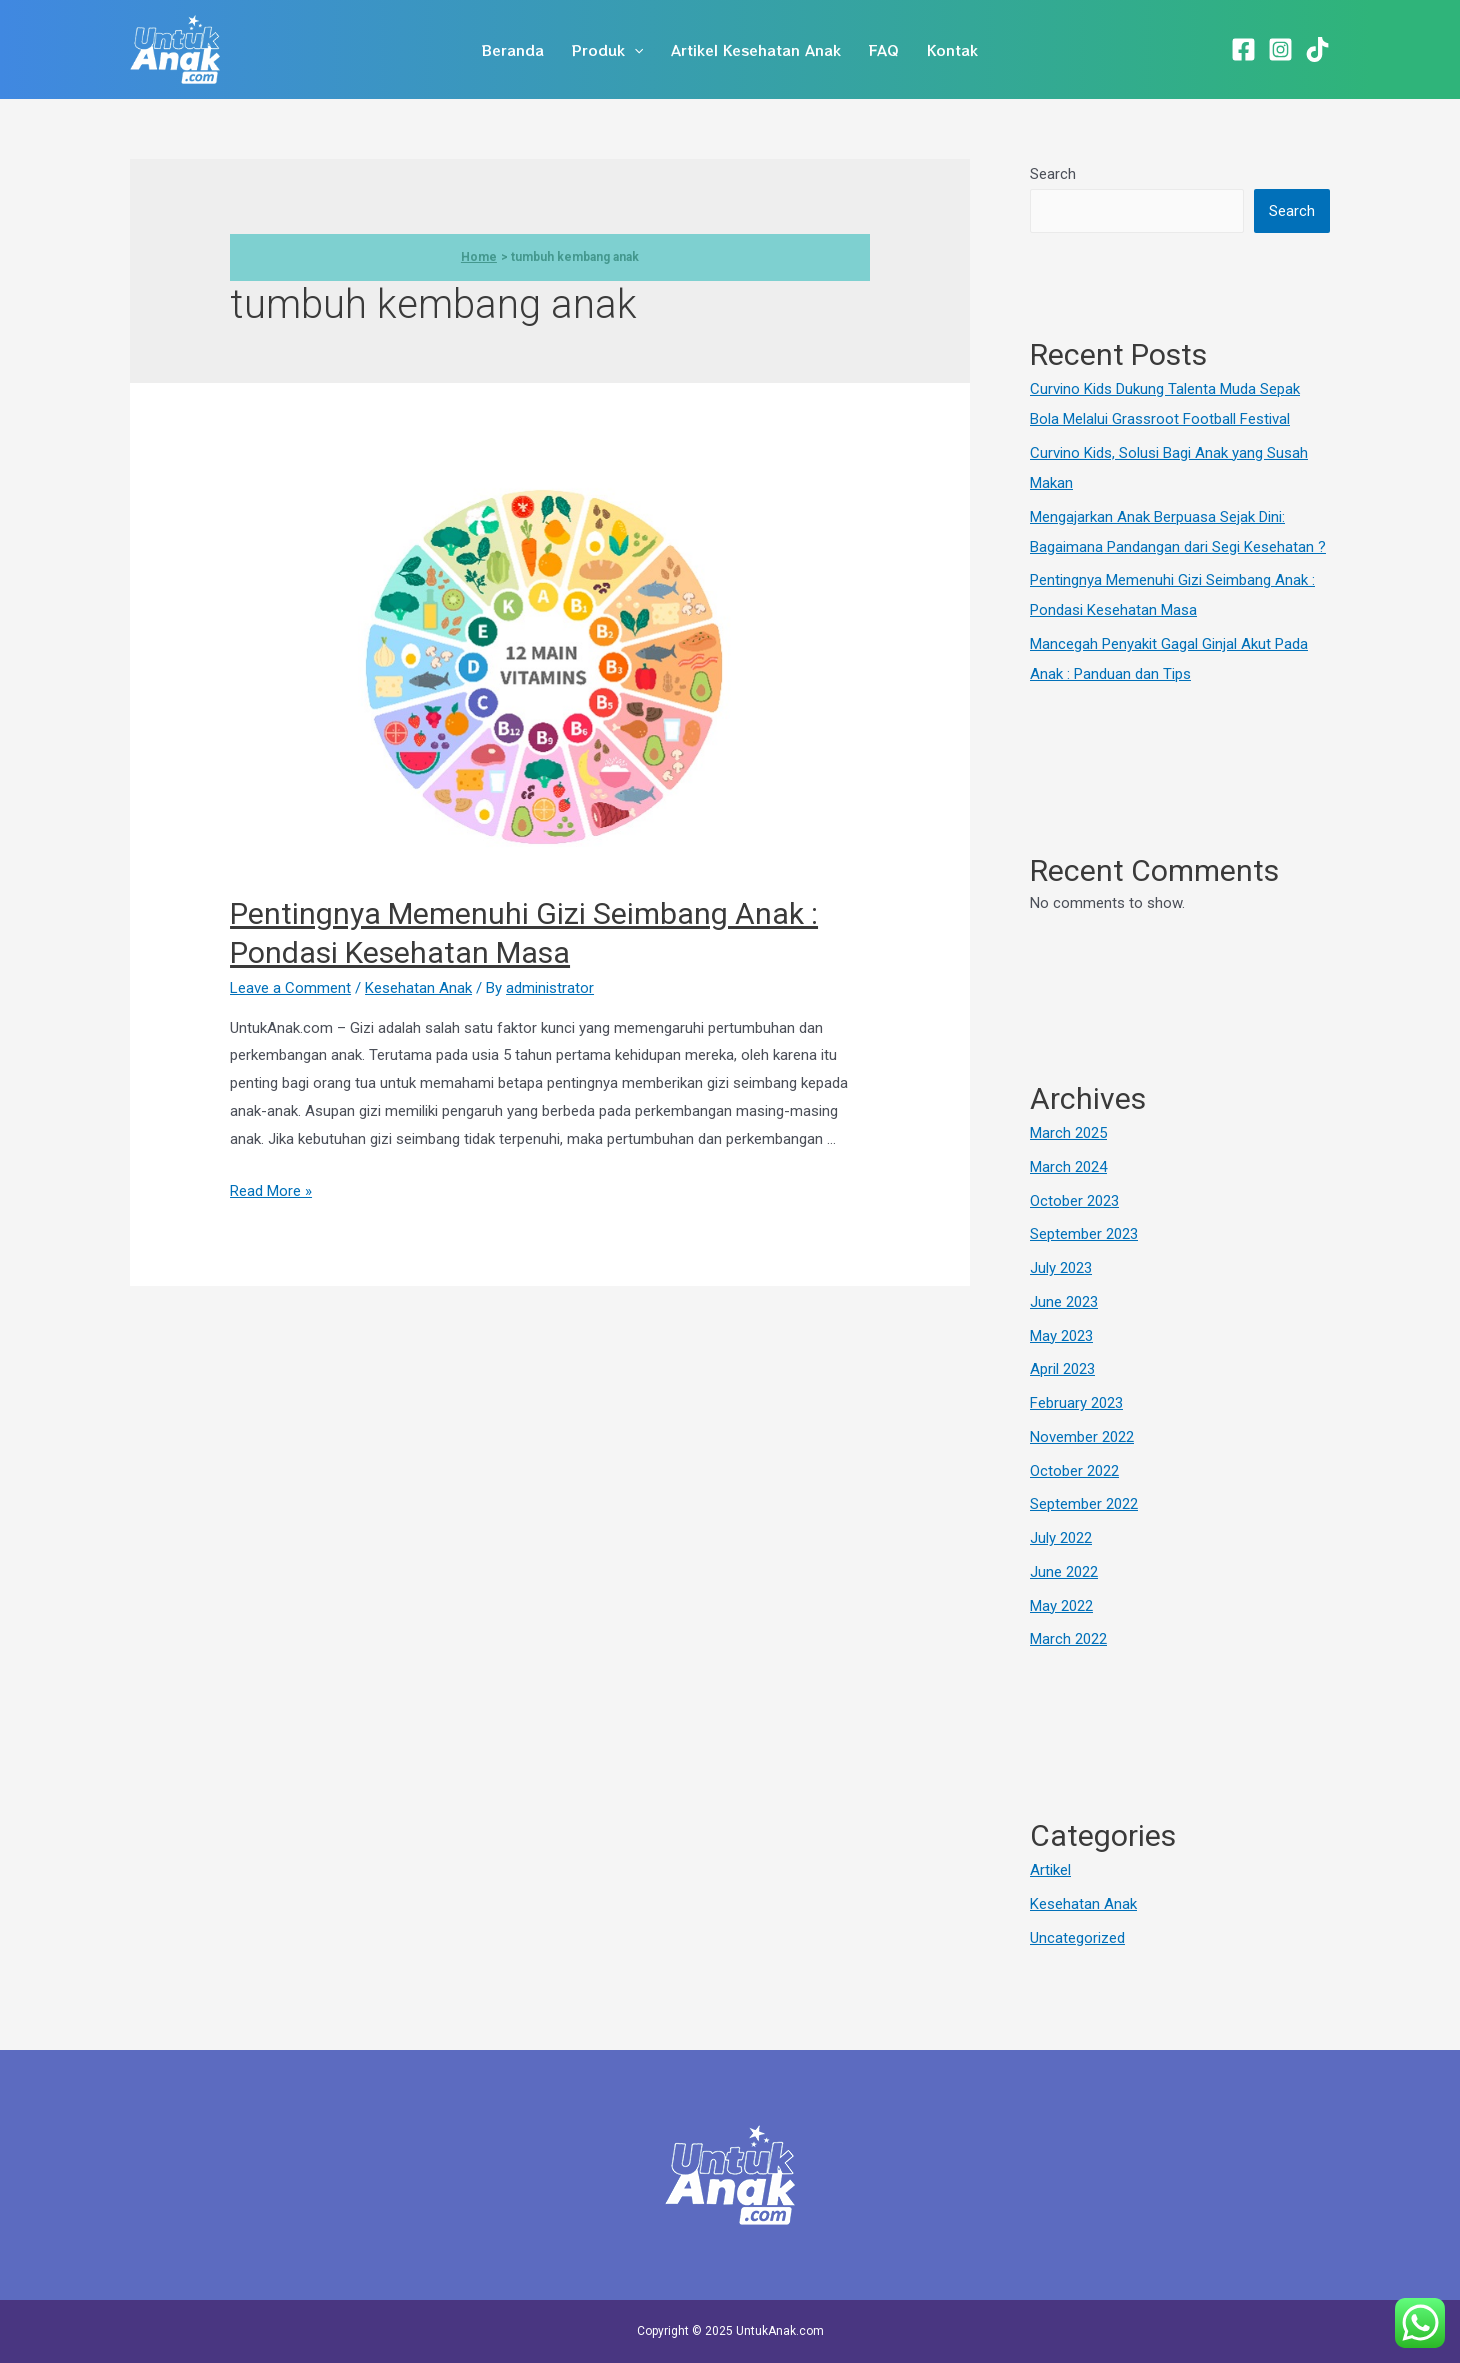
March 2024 (1068, 1167)
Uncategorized (1077, 1938)
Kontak (952, 50)
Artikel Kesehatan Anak (756, 50)
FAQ (884, 50)
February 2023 (1076, 1403)
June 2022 (1064, 1572)
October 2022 (1074, 1471)
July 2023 (1061, 1268)
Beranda (513, 50)
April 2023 (1062, 1369)
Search (1053, 174)
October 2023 (1074, 1201)
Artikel (1050, 1870)
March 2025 (1068, 1133)
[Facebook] (1243, 49)
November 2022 (1082, 1437)
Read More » (271, 1191)
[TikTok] (1317, 49)
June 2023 (1064, 1302)
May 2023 (1061, 1336)
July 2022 (1061, 1538)
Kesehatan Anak (418, 988)
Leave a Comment (290, 988)
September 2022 (1084, 1504)
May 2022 (1061, 1606)
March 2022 (1068, 1639)
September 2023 (1084, 1234)
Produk (607, 50)
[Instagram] (1280, 49)
